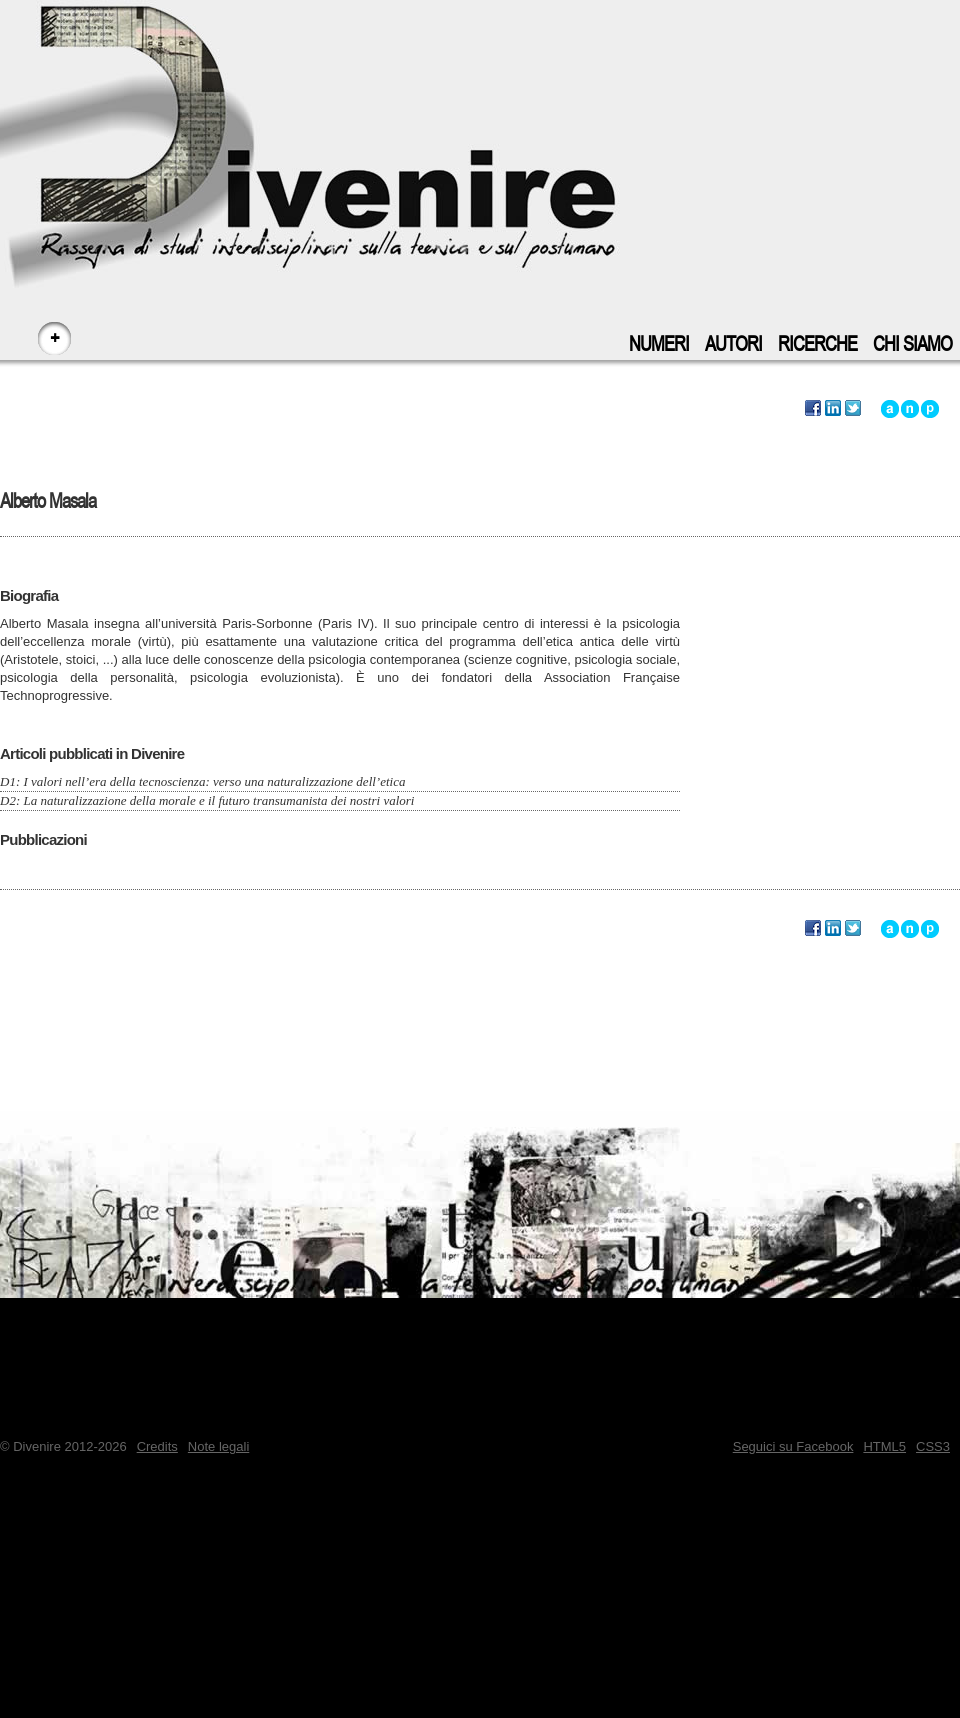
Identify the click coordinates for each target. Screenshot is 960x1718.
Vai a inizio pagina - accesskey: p (930, 409)
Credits (157, 1446)
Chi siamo (912, 344)
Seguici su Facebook (793, 1446)
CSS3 (933, 1446)
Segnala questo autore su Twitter (853, 409)
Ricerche (817, 344)
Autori (733, 344)
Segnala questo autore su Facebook (813, 409)
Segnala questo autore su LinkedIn (833, 409)
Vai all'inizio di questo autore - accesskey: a (890, 409)
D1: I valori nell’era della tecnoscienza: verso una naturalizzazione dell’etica (202, 781)
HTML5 (884, 1446)
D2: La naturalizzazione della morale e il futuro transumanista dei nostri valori (207, 800)
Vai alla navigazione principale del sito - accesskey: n (910, 409)
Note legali (218, 1446)
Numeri (659, 344)
